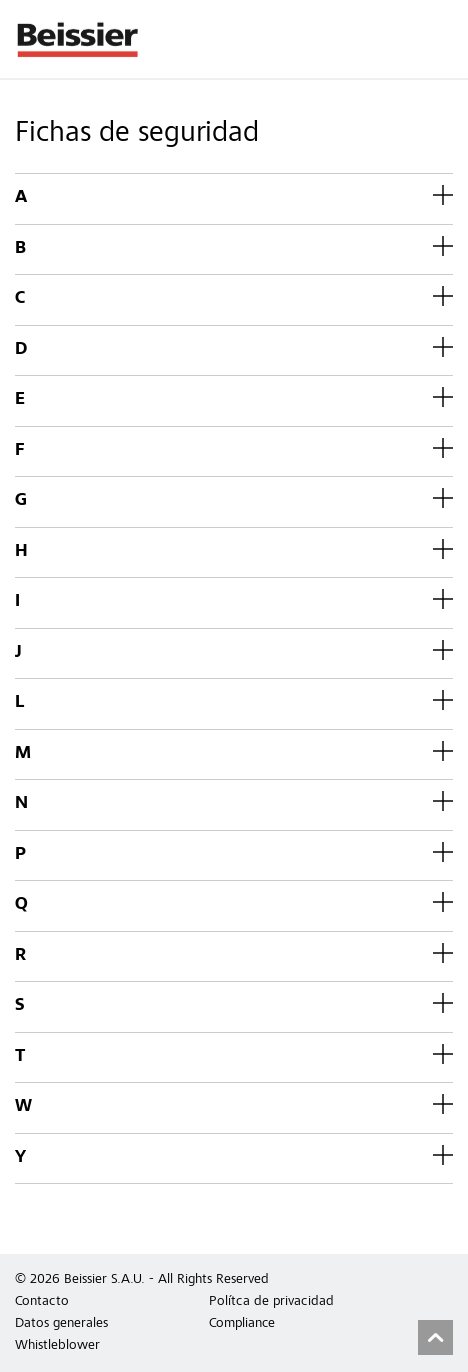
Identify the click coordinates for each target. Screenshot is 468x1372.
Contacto (42, 1302)
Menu (443, 38)
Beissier (78, 39)
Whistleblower (57, 1346)
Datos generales (61, 1324)
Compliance (242, 1324)
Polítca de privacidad (271, 1302)
